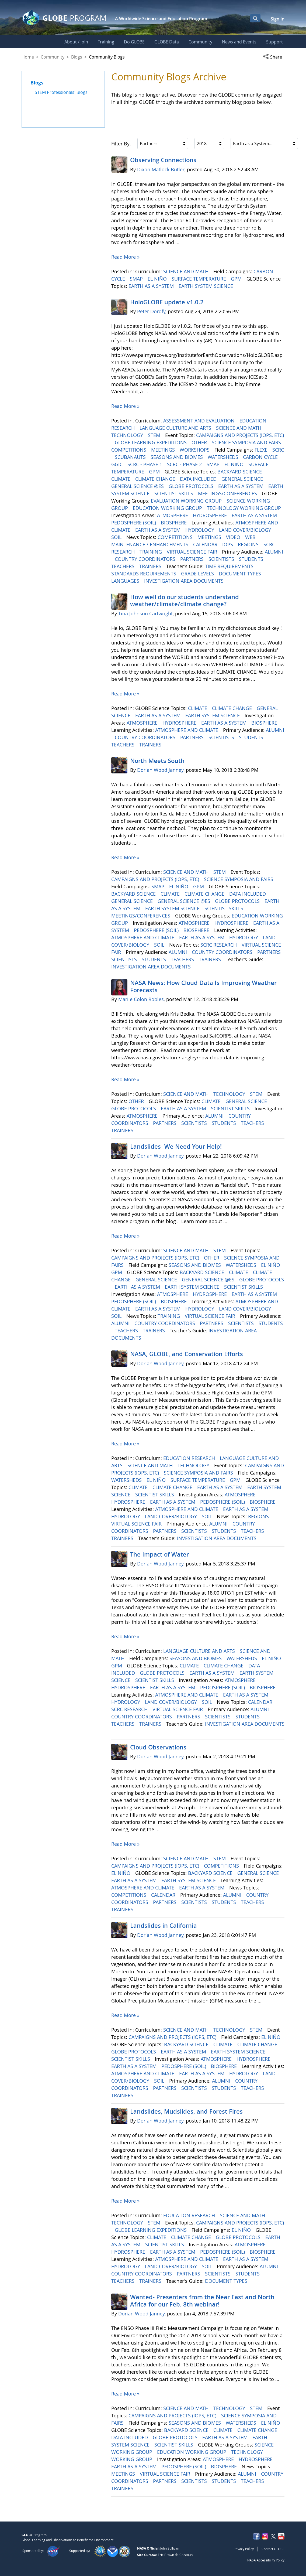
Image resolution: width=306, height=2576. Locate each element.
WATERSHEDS (223, 457)
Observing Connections (163, 160)
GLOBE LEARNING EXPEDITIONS (151, 442)
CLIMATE (121, 479)
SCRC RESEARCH (219, 944)
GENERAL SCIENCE (242, 479)
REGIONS (249, 544)
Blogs (76, 57)
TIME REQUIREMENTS (230, 566)
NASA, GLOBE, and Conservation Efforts (186, 1354)
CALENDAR (206, 544)
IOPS (228, 544)
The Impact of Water (159, 1554)
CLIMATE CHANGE (155, 479)
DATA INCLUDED (199, 479)
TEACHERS (123, 566)
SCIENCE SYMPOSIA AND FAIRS (247, 442)
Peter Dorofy (151, 311)
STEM (155, 435)
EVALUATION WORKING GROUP (187, 500)
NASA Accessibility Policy (265, 2560)
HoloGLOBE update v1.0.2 (167, 302)
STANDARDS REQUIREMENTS (144, 573)
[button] (273, 57)
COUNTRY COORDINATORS (146, 559)
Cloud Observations (158, 1747)
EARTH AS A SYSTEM (151, 286)
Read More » (125, 257)
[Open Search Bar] (255, 18)
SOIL (117, 537)
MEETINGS (163, 449)
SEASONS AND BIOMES (177, 457)
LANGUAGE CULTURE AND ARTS (176, 428)
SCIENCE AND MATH (186, 271)
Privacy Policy (244, 2549)
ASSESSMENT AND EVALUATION (199, 420)
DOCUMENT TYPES (240, 573)
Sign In (277, 19)
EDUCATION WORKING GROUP (168, 508)
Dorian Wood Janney (160, 770)
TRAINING (151, 551)
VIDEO (234, 537)
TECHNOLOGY (127, 435)
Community (52, 57)
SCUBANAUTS (131, 457)
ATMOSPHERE (173, 515)
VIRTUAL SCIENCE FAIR (192, 551)
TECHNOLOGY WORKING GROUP (244, 508)
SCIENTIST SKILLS (174, 493)
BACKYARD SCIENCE (240, 471)
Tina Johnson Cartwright (145, 613)
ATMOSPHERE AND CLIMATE (187, 730)
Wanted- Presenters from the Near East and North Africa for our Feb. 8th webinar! (202, 2300)
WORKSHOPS (195, 449)
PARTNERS (192, 559)
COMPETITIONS (129, 449)
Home (28, 57)
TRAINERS (151, 566)
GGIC (117, 464)
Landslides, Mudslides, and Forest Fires (186, 2111)
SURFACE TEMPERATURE (199, 278)
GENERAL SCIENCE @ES (138, 486)
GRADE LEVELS (198, 573)
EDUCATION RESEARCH (189, 1458)
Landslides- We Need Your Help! (176, 1146)
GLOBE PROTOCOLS (192, 486)
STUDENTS (252, 559)
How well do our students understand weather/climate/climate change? (184, 600)
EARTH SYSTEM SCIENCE (206, 286)
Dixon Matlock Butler (161, 169)
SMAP (137, 278)
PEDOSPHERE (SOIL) (134, 522)
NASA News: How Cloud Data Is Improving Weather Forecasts (203, 986)
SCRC (278, 449)
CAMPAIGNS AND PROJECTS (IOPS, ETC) (240, 435)
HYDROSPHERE (210, 515)
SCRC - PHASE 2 (185, 464)
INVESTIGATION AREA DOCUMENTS (184, 581)
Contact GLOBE (273, 2549)
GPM (237, 278)
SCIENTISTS (221, 559)
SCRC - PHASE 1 (145, 464)
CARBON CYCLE (261, 457)
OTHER (200, 442)
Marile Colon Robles (141, 999)
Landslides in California (163, 1926)
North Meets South (157, 761)
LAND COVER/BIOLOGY (245, 530)
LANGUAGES (126, 581)
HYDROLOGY (200, 530)
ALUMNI (274, 551)
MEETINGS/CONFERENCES (228, 493)
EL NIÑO (158, 278)
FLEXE (262, 449)
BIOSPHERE (174, 522)
